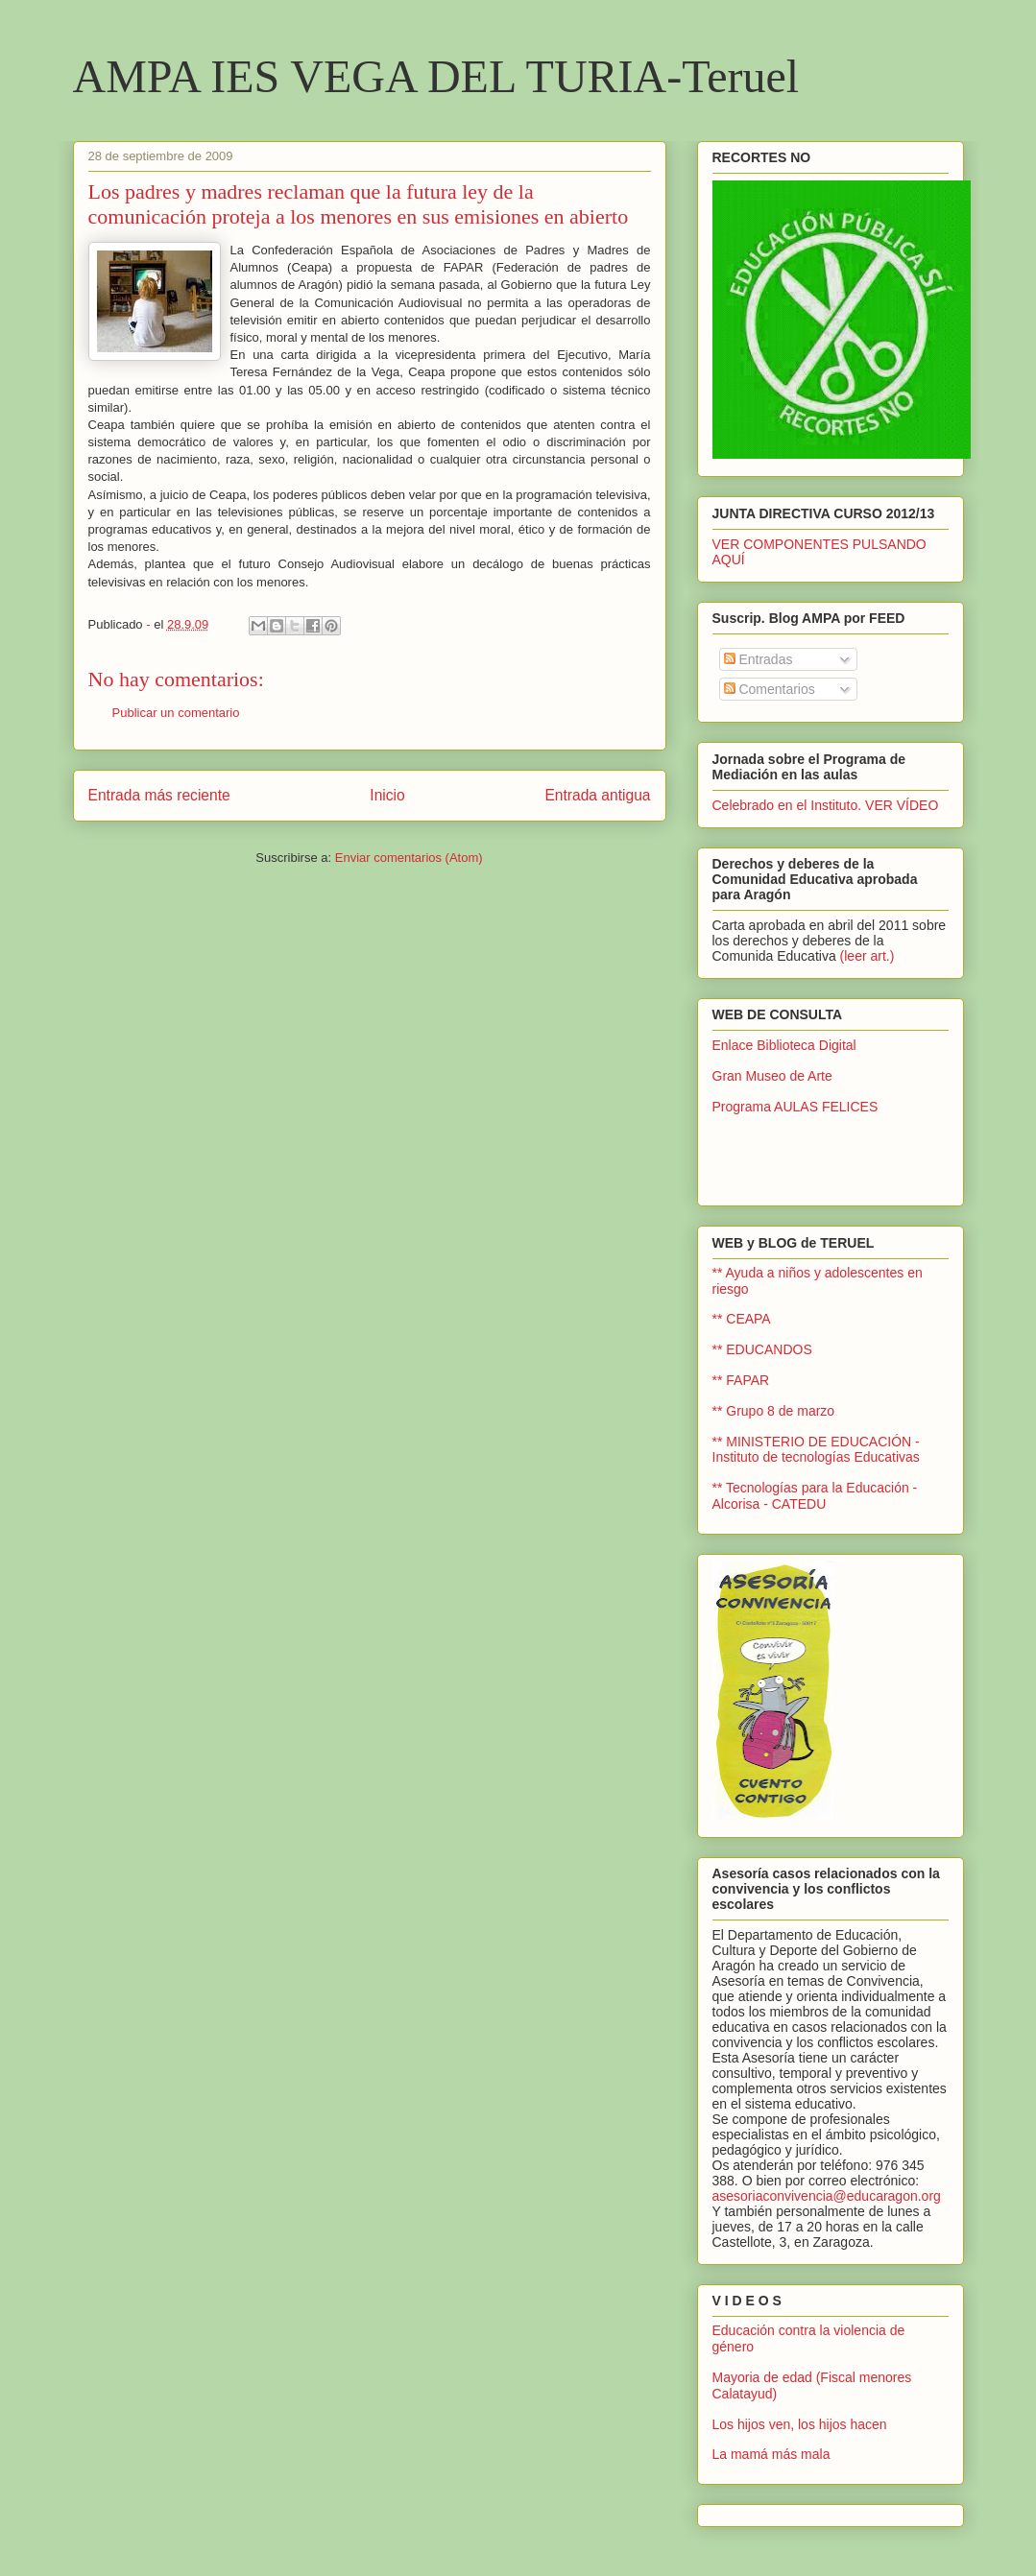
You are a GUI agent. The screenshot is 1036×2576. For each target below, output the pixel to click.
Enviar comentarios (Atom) (409, 857)
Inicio (387, 795)
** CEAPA (741, 1318)
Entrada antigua (597, 795)
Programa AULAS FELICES (795, 1106)
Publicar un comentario (176, 712)
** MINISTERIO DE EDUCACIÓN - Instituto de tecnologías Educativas (816, 1450)
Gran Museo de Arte (772, 1076)
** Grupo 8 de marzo (773, 1411)
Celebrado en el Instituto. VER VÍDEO (825, 805)
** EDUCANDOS (762, 1349)
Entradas (758, 659)
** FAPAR (741, 1380)
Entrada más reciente (159, 795)
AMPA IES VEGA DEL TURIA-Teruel (436, 76)
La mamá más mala (771, 2454)
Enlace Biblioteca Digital (784, 1045)
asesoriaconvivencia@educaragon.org (826, 2196)
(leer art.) (867, 956)
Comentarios (769, 689)
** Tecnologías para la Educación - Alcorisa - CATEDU (815, 1496)
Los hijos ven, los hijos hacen (799, 2424)
